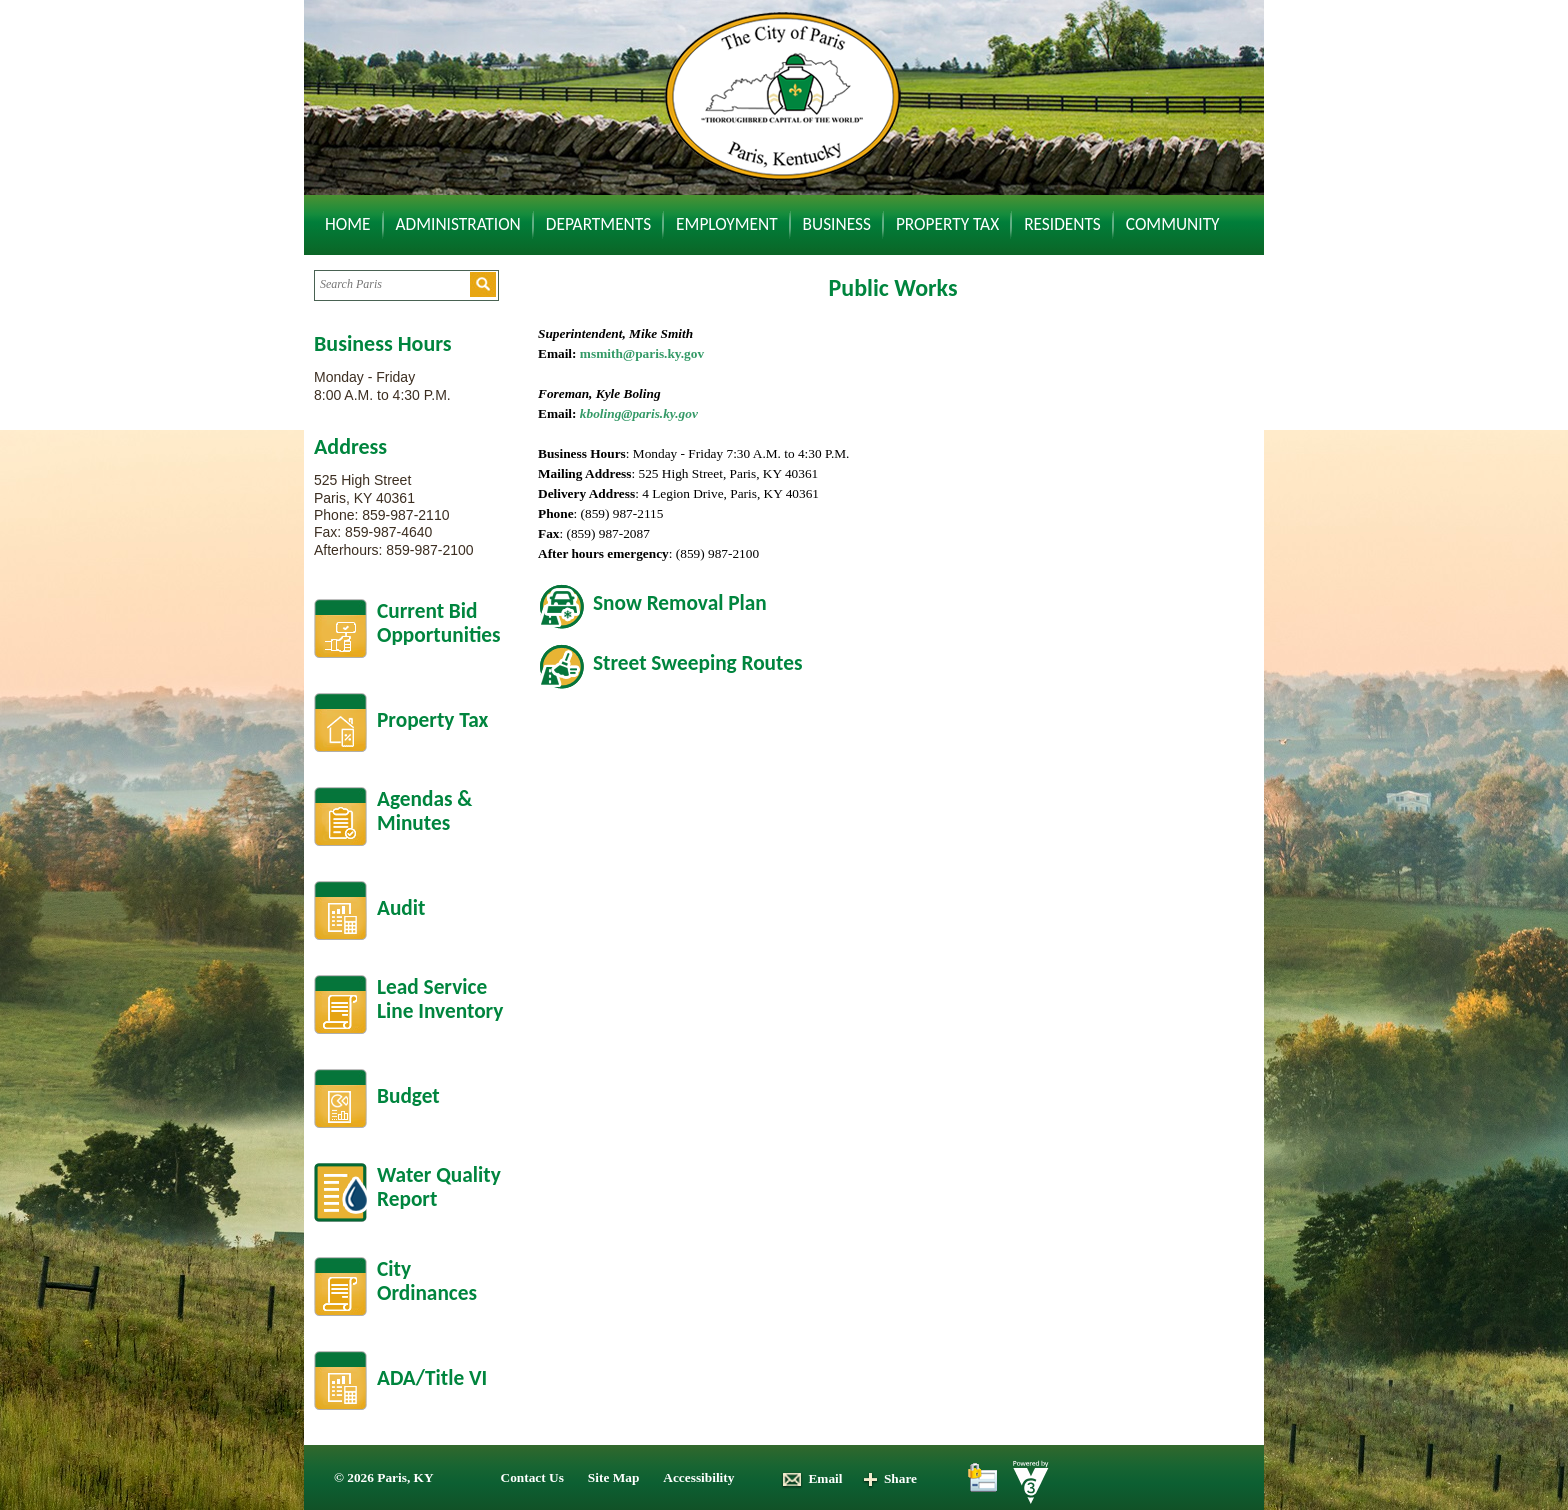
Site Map (613, 1477)
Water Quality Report (439, 1187)
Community (1173, 224)
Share (889, 1478)
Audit (401, 908)
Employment (727, 224)
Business (837, 224)
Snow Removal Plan (680, 603)
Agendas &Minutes (424, 811)
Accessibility (698, 1477)
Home (348, 224)
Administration (458, 224)
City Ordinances (427, 1281)
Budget (408, 1096)
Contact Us (532, 1477)
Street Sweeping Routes (697, 663)
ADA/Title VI (432, 1378)
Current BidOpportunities (439, 623)
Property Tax (947, 224)
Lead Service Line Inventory (440, 999)
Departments (598, 224)
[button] (483, 284)
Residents (1062, 224)
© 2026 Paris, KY (384, 1477)
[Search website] (391, 284)
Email (811, 1478)
